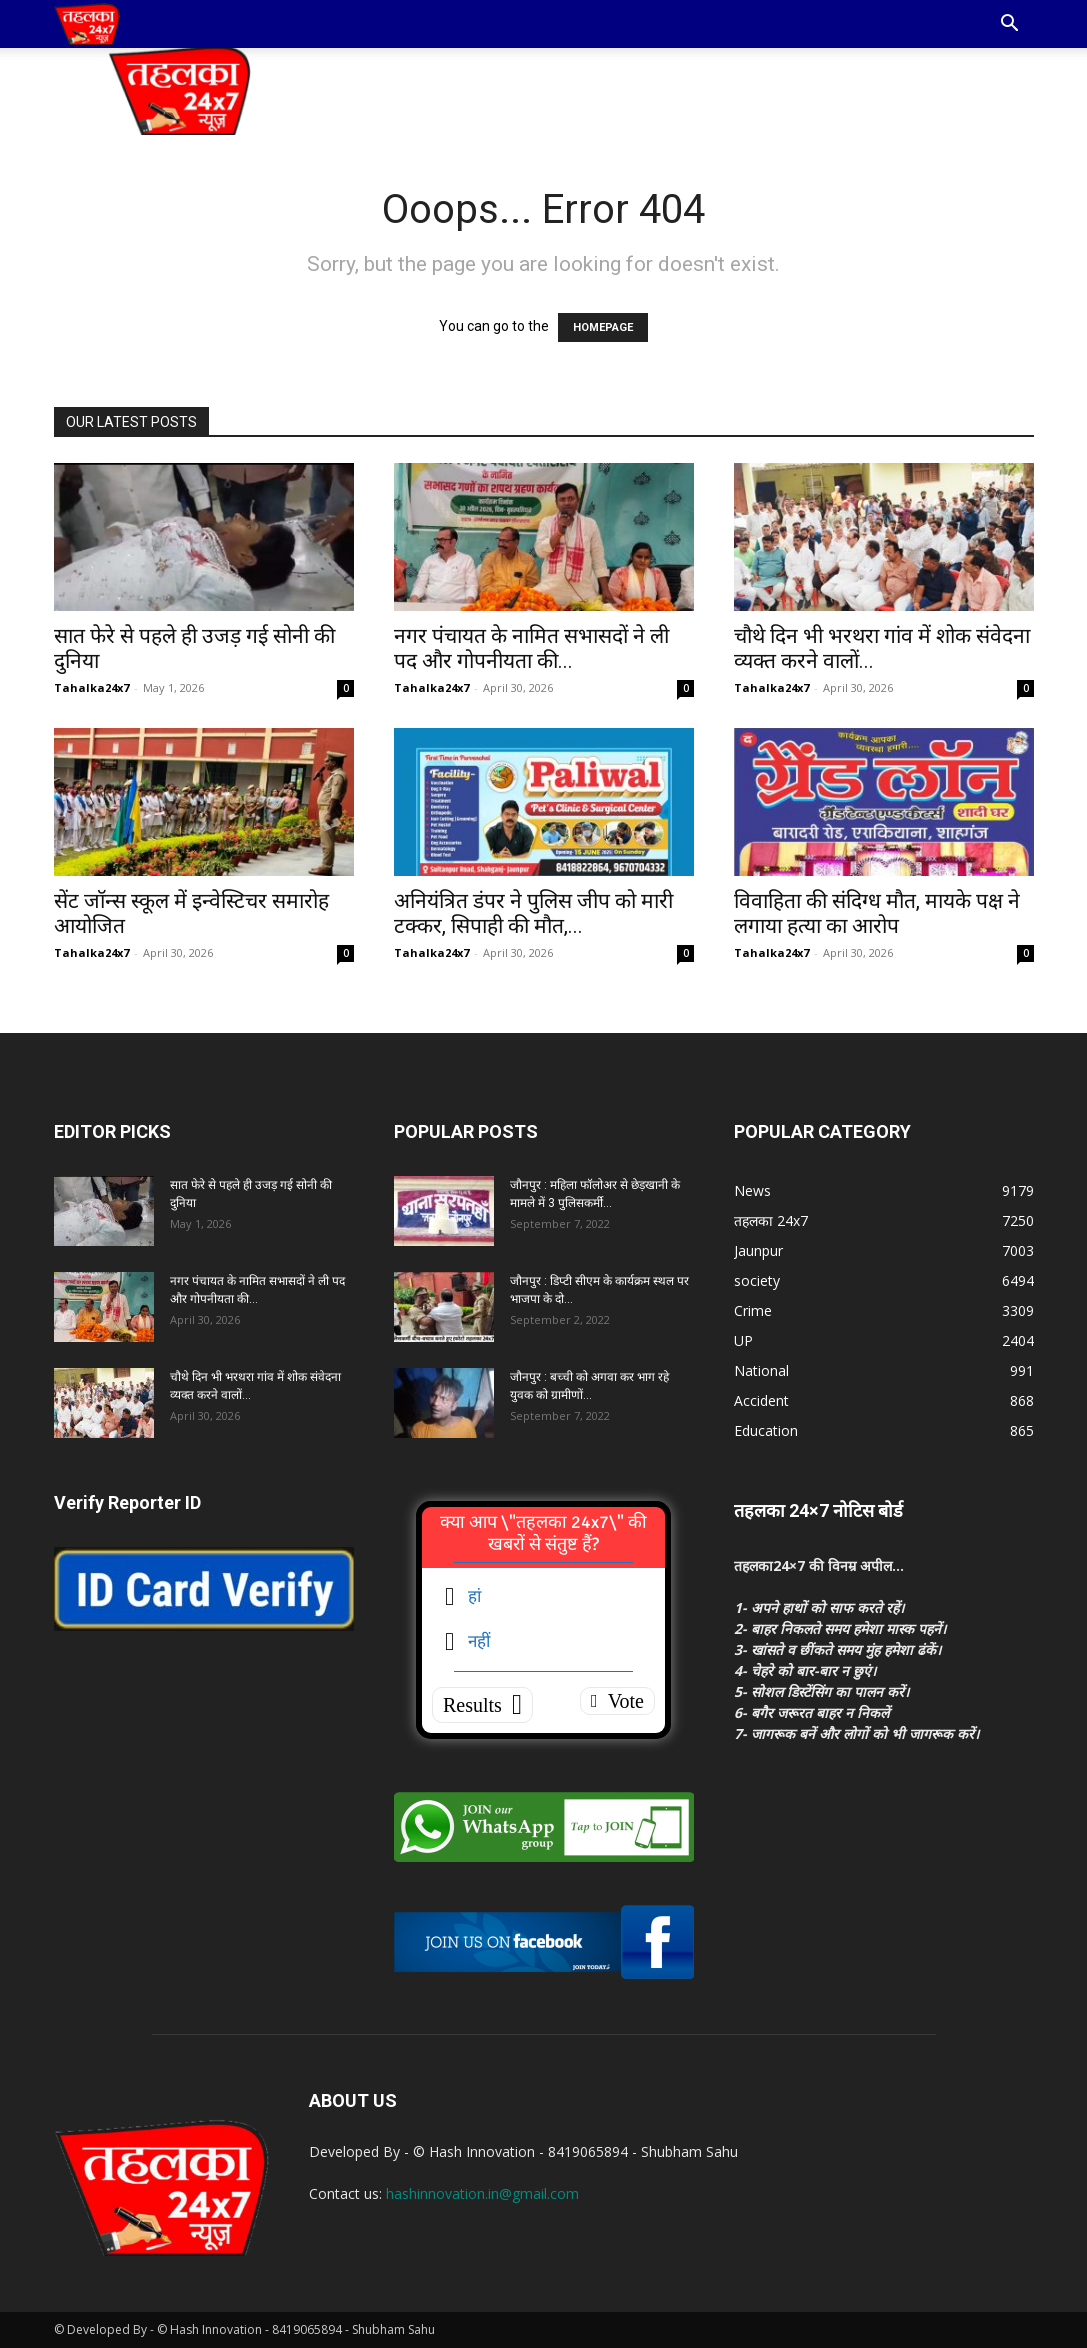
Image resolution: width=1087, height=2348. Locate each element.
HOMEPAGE (603, 327)
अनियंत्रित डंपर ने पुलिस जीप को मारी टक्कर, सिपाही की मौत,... (533, 913)
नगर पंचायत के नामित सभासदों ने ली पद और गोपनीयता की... (531, 648)
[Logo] (87, 24)
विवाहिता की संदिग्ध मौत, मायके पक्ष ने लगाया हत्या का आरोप (877, 913)
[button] (1010, 25)
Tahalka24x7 (91, 687)
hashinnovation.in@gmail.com (482, 2193)
